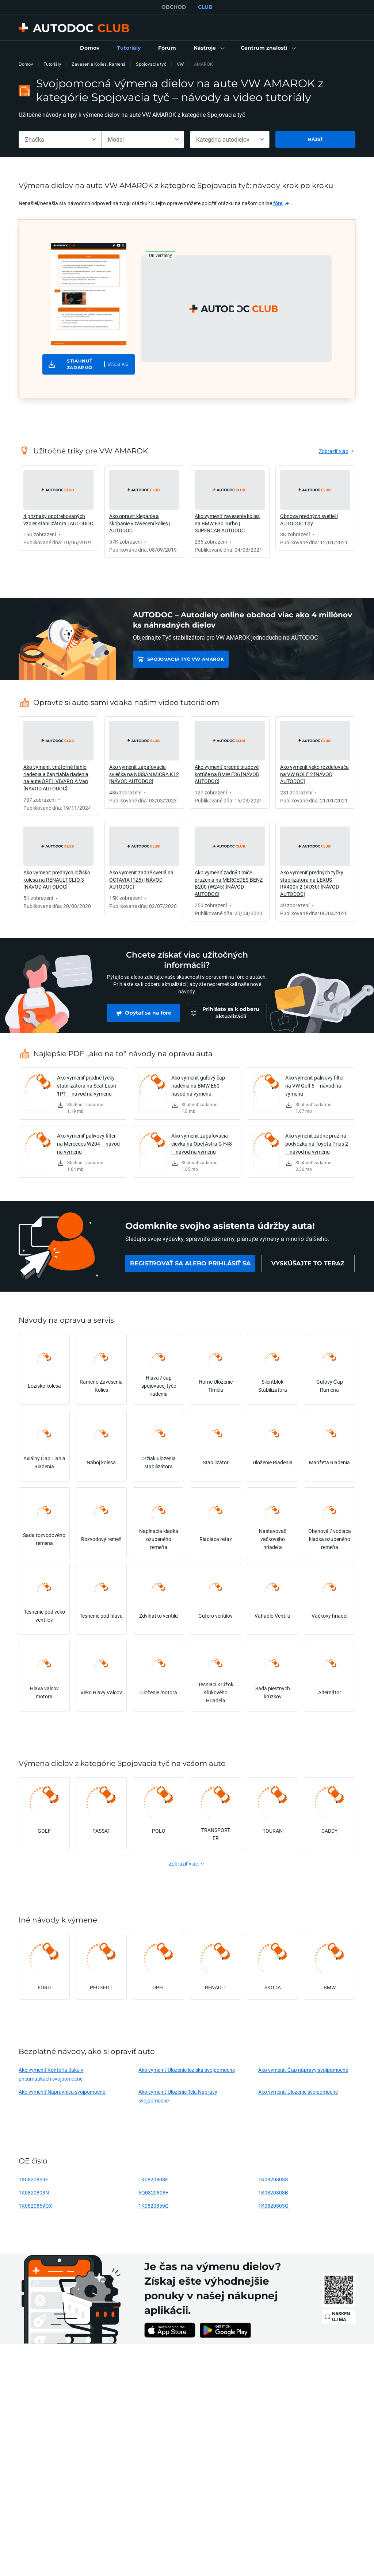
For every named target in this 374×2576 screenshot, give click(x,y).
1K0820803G (273, 2205)
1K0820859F (33, 2179)
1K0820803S (273, 2179)
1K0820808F (153, 2179)
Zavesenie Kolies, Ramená (99, 64)
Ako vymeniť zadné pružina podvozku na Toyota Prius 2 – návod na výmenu (316, 1143)
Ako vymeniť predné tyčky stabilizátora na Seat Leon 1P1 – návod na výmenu (86, 1085)
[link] (89, 48)
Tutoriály (52, 64)
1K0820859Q (153, 2205)
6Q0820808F (153, 2192)
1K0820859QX (35, 2205)
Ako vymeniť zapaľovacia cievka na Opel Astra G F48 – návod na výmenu (201, 1143)
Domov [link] (26, 64)
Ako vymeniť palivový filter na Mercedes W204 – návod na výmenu (88, 1143)
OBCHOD (173, 7)
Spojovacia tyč (151, 64)
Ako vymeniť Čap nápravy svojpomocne (303, 2069)
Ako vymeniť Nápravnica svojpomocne (62, 2091)
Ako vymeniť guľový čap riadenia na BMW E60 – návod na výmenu (198, 1085)
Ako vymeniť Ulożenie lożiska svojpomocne (186, 2069)
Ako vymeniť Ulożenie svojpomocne (297, 2091)
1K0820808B (273, 2192)
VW (180, 64)
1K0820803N (34, 2192)
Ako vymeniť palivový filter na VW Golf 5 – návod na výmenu (314, 1085)
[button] (208, 48)
